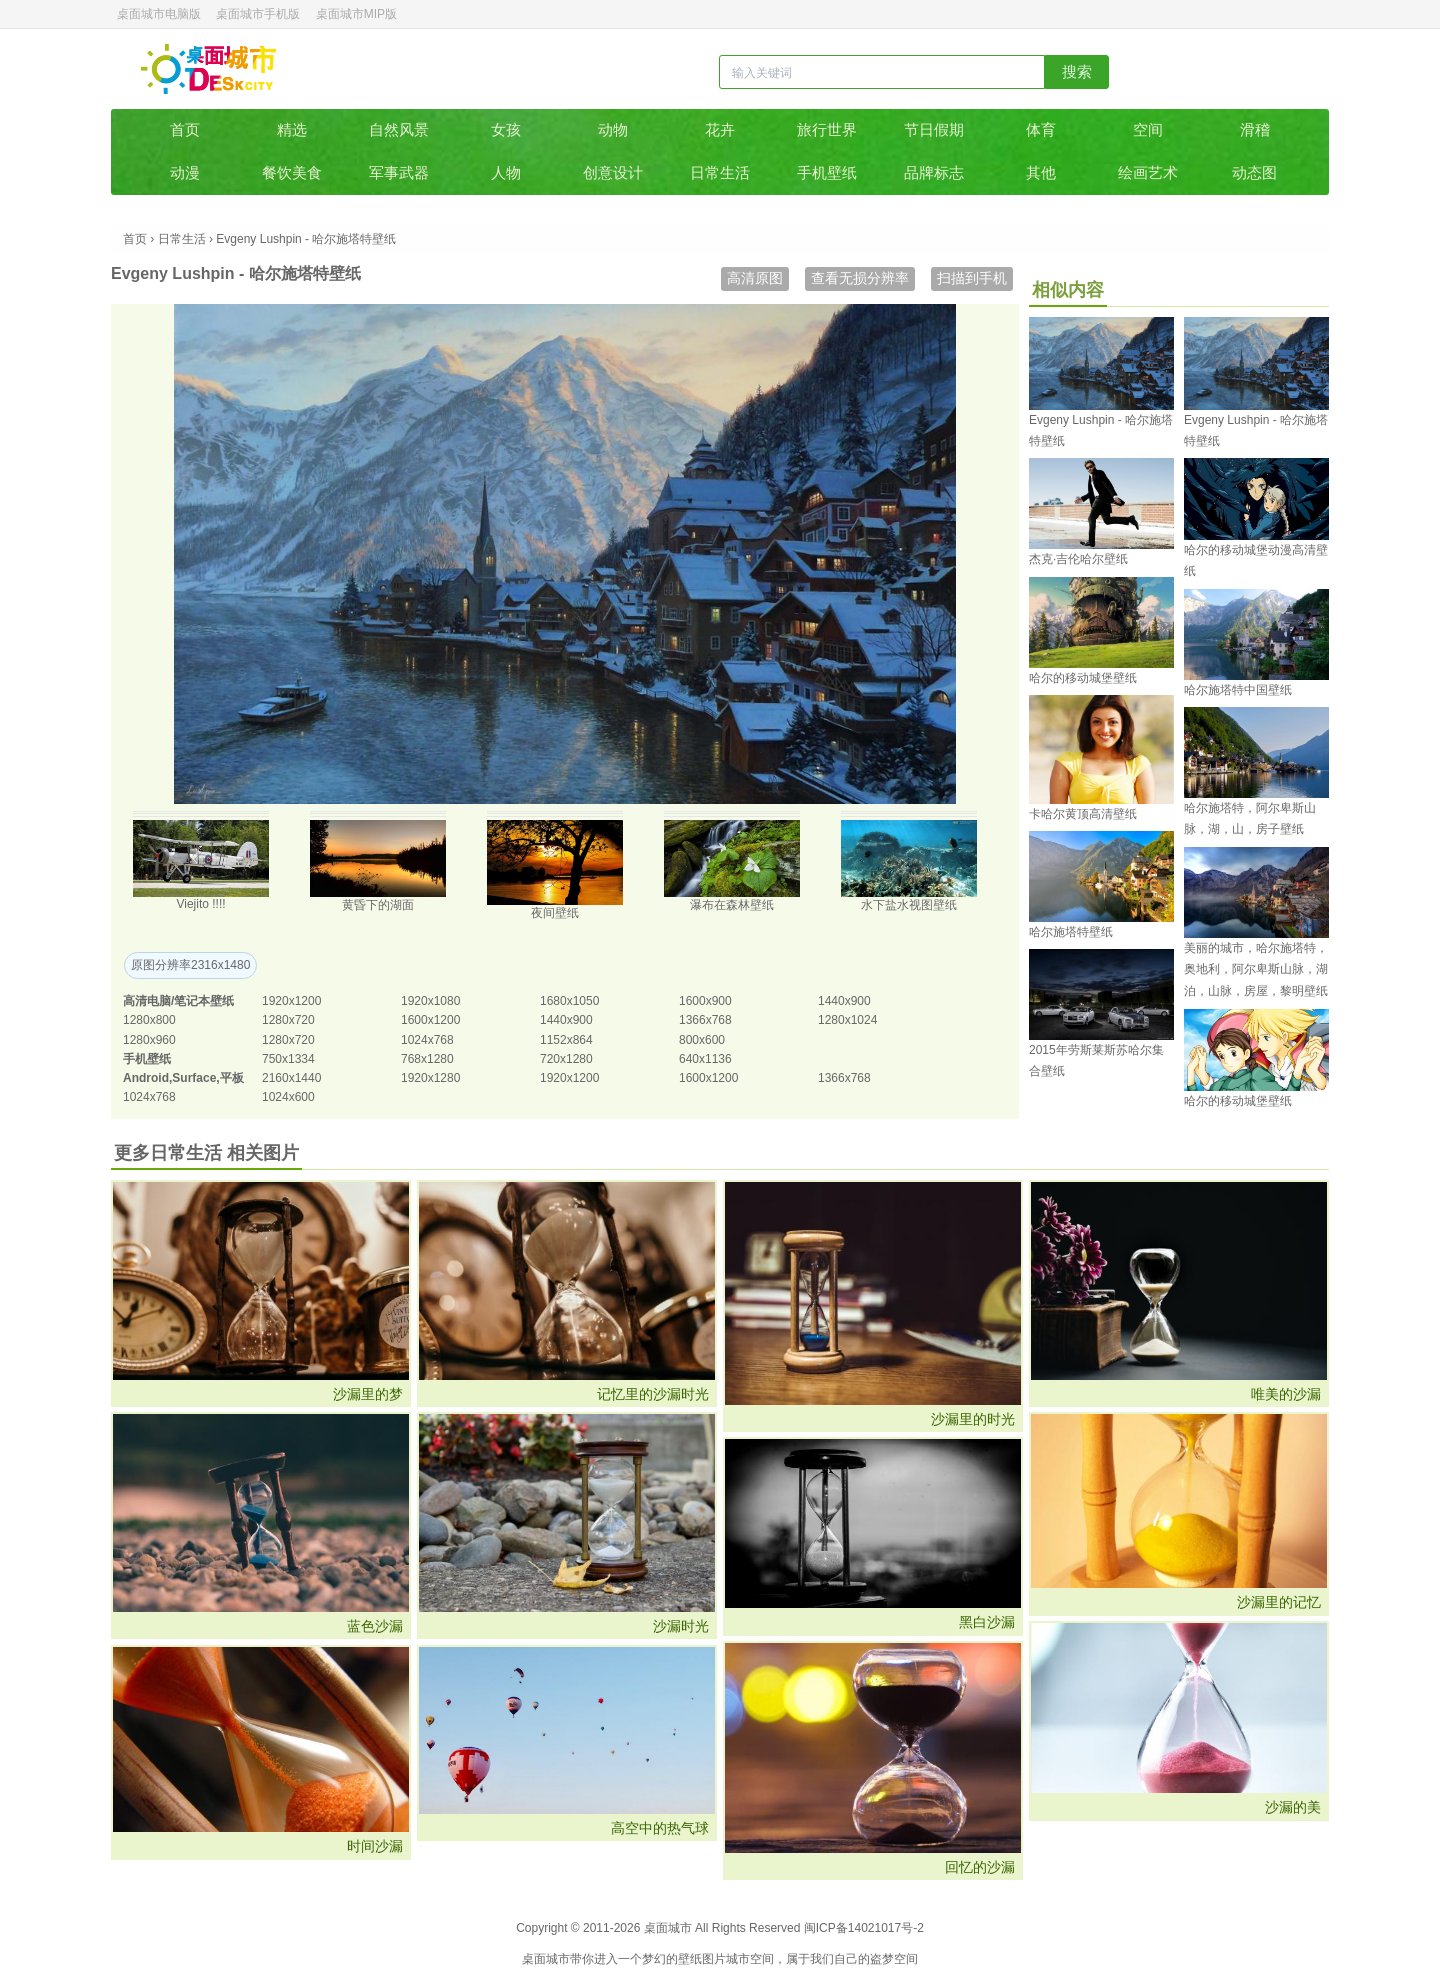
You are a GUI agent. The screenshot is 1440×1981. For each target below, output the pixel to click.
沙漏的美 (1293, 1807)
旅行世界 (827, 129)
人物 (506, 172)
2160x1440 (291, 1078)
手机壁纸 (827, 172)
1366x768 (705, 1020)
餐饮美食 (292, 172)
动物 (613, 129)
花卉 (720, 129)
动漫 (185, 172)
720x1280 (566, 1059)
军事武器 (399, 172)
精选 (292, 129)
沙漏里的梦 (368, 1394)
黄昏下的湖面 (378, 905)
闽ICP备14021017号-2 (864, 1928)
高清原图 (755, 278)
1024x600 (288, 1097)
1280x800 (149, 1020)
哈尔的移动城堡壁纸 (1083, 678)
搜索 (1077, 71)
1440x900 (844, 1001)
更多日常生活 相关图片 (206, 1153)
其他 (1041, 172)
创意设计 (613, 172)
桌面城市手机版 (258, 14)
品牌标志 (934, 172)
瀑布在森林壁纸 (732, 905)
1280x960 (149, 1040)
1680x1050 (569, 1001)
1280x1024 (847, 1020)
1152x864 (566, 1040)
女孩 (506, 129)
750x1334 (288, 1059)
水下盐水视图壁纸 (909, 905)
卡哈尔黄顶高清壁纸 (1083, 814)
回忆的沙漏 (980, 1867)
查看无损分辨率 (860, 278)
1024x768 (427, 1040)
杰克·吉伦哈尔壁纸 (1078, 559)
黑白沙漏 (987, 1622)
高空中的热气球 (660, 1828)
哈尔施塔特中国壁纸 (1238, 690)
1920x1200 (291, 1001)
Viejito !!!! (200, 904)
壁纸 (690, 1959)
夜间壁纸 (555, 913)
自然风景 (399, 129)
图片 (714, 1959)
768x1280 (427, 1059)
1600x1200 (430, 1020)
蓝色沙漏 (375, 1626)
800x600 (702, 1040)
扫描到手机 (972, 278)
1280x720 (288, 1020)
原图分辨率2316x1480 (190, 965)
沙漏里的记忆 (1279, 1602)
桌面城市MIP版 (356, 14)
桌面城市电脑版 (159, 14)
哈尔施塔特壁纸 (1071, 932)
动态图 (1254, 172)
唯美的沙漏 (1286, 1394)
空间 (1148, 129)
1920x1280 (430, 1078)
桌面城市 (208, 69)
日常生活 (720, 172)
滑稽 (1255, 129)
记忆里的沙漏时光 (653, 1394)
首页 (185, 129)
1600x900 (705, 1001)
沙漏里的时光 (973, 1419)
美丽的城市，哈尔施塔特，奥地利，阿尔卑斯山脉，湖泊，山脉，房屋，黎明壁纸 (1256, 969)
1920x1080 (430, 1001)
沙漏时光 (681, 1626)
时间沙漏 (375, 1846)
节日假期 (934, 129)
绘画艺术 (1148, 172)
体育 (1041, 129)
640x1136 (705, 1059)
